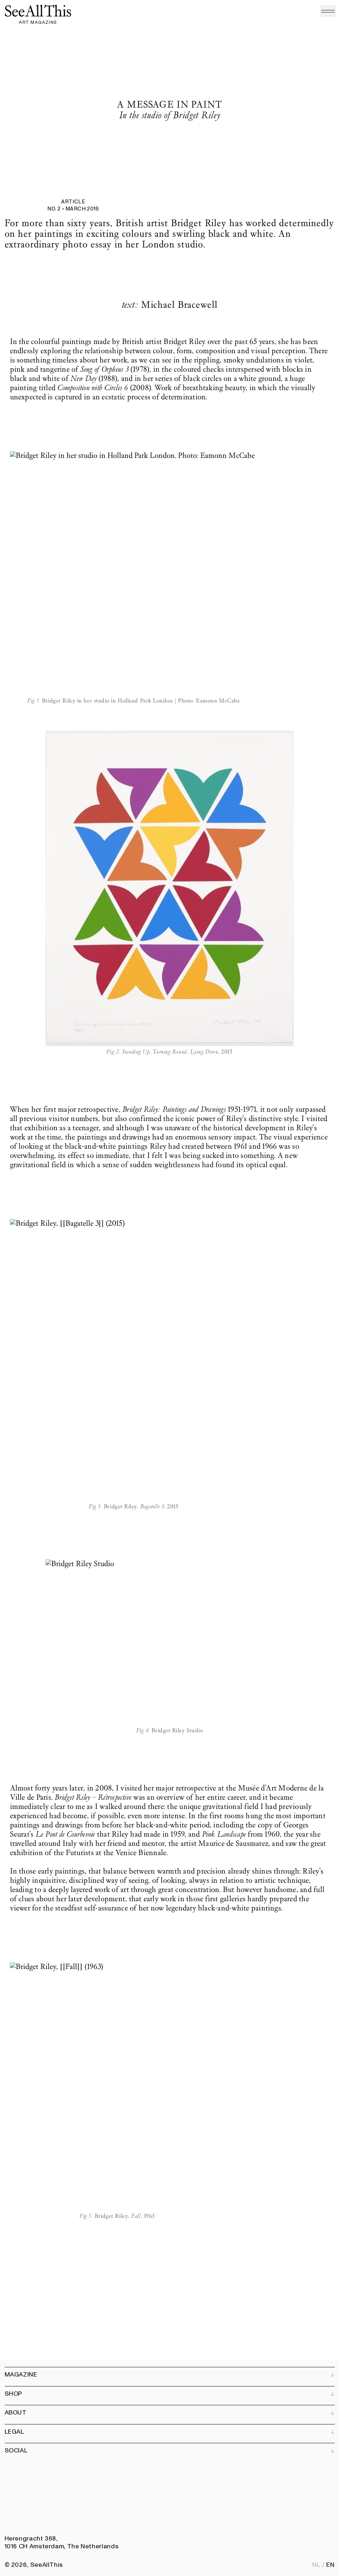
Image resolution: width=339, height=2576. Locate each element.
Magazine (170, 2375)
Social (170, 2451)
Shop (170, 2394)
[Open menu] (328, 11)
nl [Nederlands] (316, 2565)
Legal (170, 2432)
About (170, 2413)
